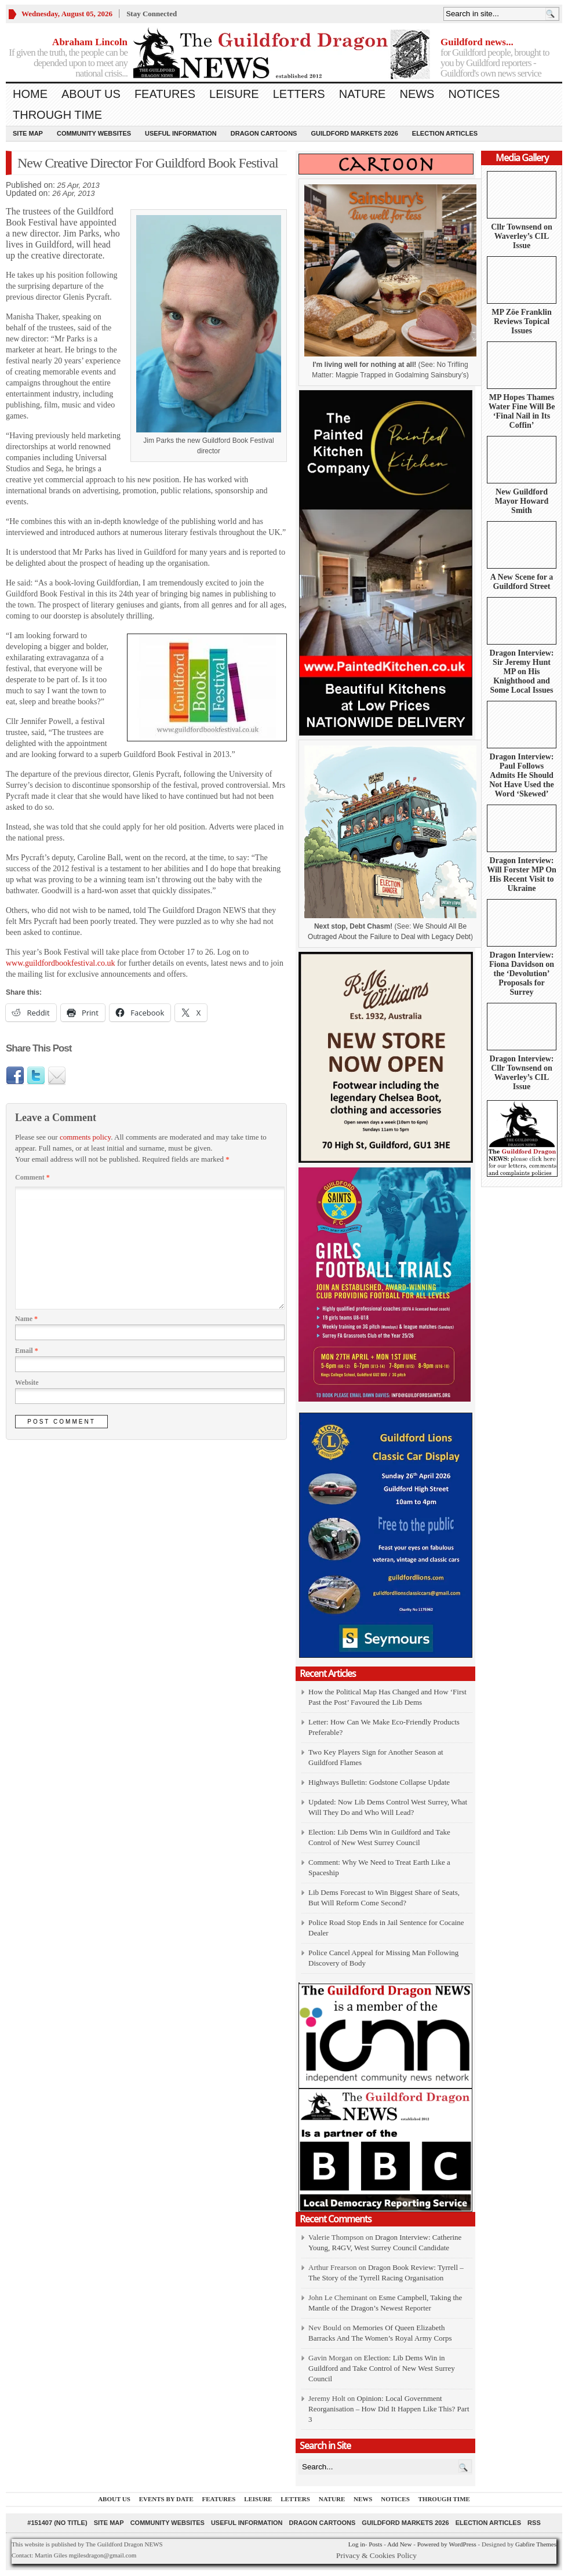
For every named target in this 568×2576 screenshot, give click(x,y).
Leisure (234, 94)
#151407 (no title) (57, 2522)
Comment (32, 1177)
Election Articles (445, 133)
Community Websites (94, 133)
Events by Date (166, 2498)
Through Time (57, 114)
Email (26, 1351)
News (416, 94)
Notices (474, 94)
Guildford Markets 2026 (354, 133)
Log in (356, 2544)
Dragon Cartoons (264, 133)
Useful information (181, 133)
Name (26, 1319)
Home (30, 94)
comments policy (85, 1137)
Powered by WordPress (446, 2544)
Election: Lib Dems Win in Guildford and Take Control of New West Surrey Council (381, 2368)
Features (164, 94)
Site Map (28, 133)
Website (27, 1382)
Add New (399, 2544)
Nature (362, 94)
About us (91, 94)
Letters (299, 94)
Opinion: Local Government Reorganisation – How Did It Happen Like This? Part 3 (388, 2409)
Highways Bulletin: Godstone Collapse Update (379, 1782)
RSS (534, 2522)
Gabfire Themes (535, 2544)
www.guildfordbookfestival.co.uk (60, 963)
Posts (375, 2544)
